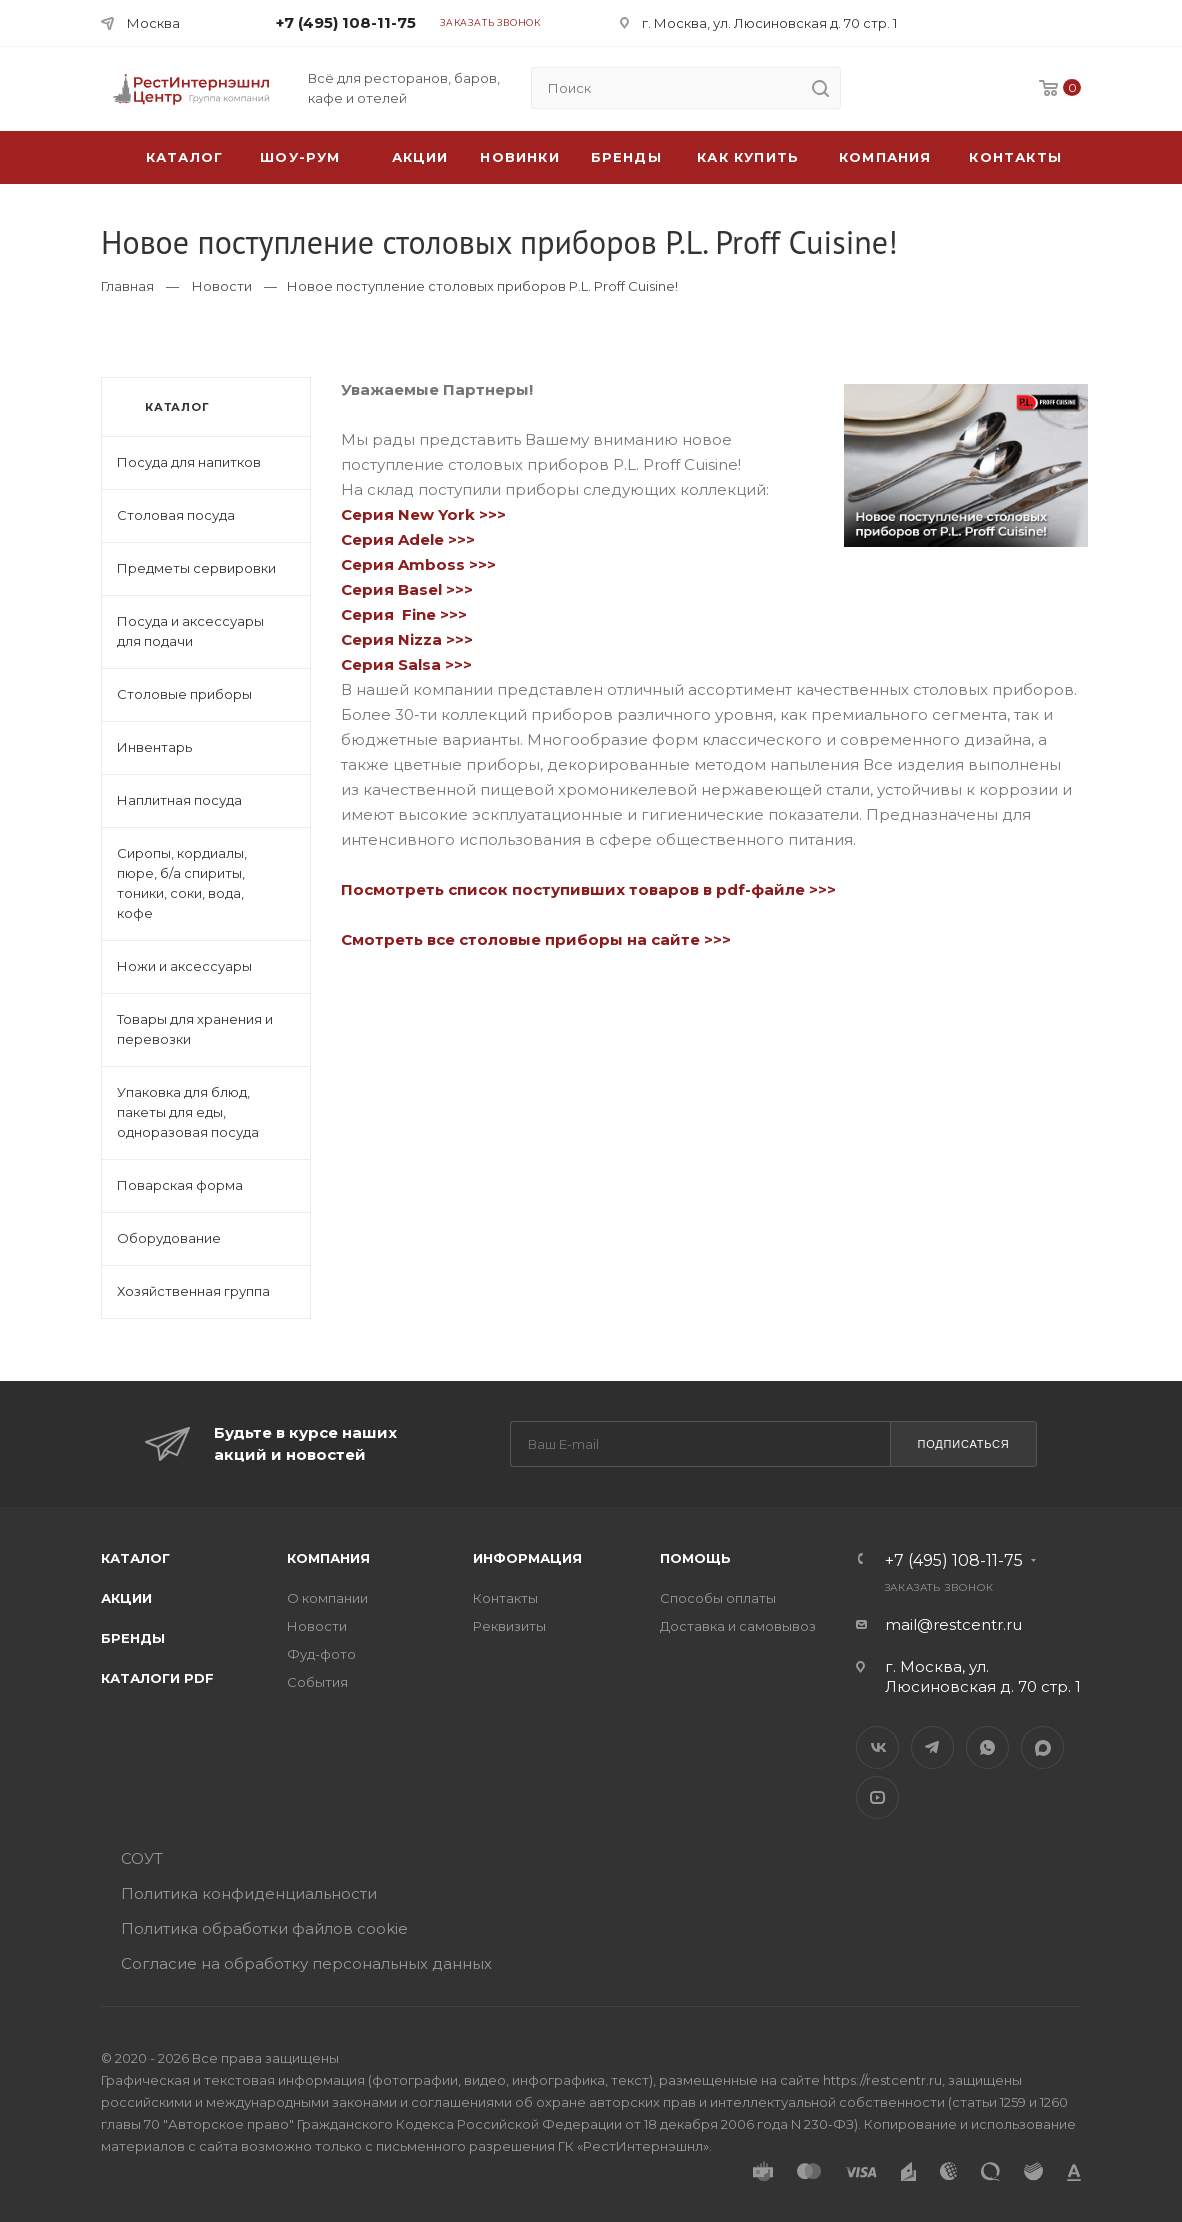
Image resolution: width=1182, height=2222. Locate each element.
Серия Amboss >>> (418, 564)
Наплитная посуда (179, 800)
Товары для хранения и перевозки (195, 1029)
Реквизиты (509, 1626)
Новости (222, 286)
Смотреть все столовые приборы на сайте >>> (536, 939)
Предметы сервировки (196, 568)
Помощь (695, 1558)
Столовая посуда (176, 515)
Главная (127, 286)
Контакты (1015, 157)
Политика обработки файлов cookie (264, 1928)
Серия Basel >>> (407, 589)
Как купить (748, 157)
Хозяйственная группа (193, 1291)
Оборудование (169, 1238)
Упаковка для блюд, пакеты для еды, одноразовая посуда (188, 1112)
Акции (126, 1598)
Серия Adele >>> (412, 539)
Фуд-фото (321, 1654)
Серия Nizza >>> (409, 639)
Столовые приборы (184, 694)
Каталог (135, 1558)
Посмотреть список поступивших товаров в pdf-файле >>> (588, 889)
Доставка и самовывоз (738, 1626)
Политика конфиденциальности (249, 1893)
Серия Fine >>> (404, 614)
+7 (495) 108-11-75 (346, 22)
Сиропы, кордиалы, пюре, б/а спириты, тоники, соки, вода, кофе (182, 883)
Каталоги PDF (157, 1678)
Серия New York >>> (423, 514)
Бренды (626, 157)
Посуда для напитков (189, 462)
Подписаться (963, 1444)
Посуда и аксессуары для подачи (190, 631)
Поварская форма (180, 1185)
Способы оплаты (718, 1598)
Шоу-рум (300, 157)
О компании (327, 1598)
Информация (527, 1558)
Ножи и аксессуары (184, 966)
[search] (820, 88)
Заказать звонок (490, 22)
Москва (153, 23)
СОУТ (142, 1858)
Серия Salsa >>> (406, 664)
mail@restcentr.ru (953, 1624)
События (317, 1682)
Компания (885, 157)
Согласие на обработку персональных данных (306, 1963)
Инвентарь (154, 747)
